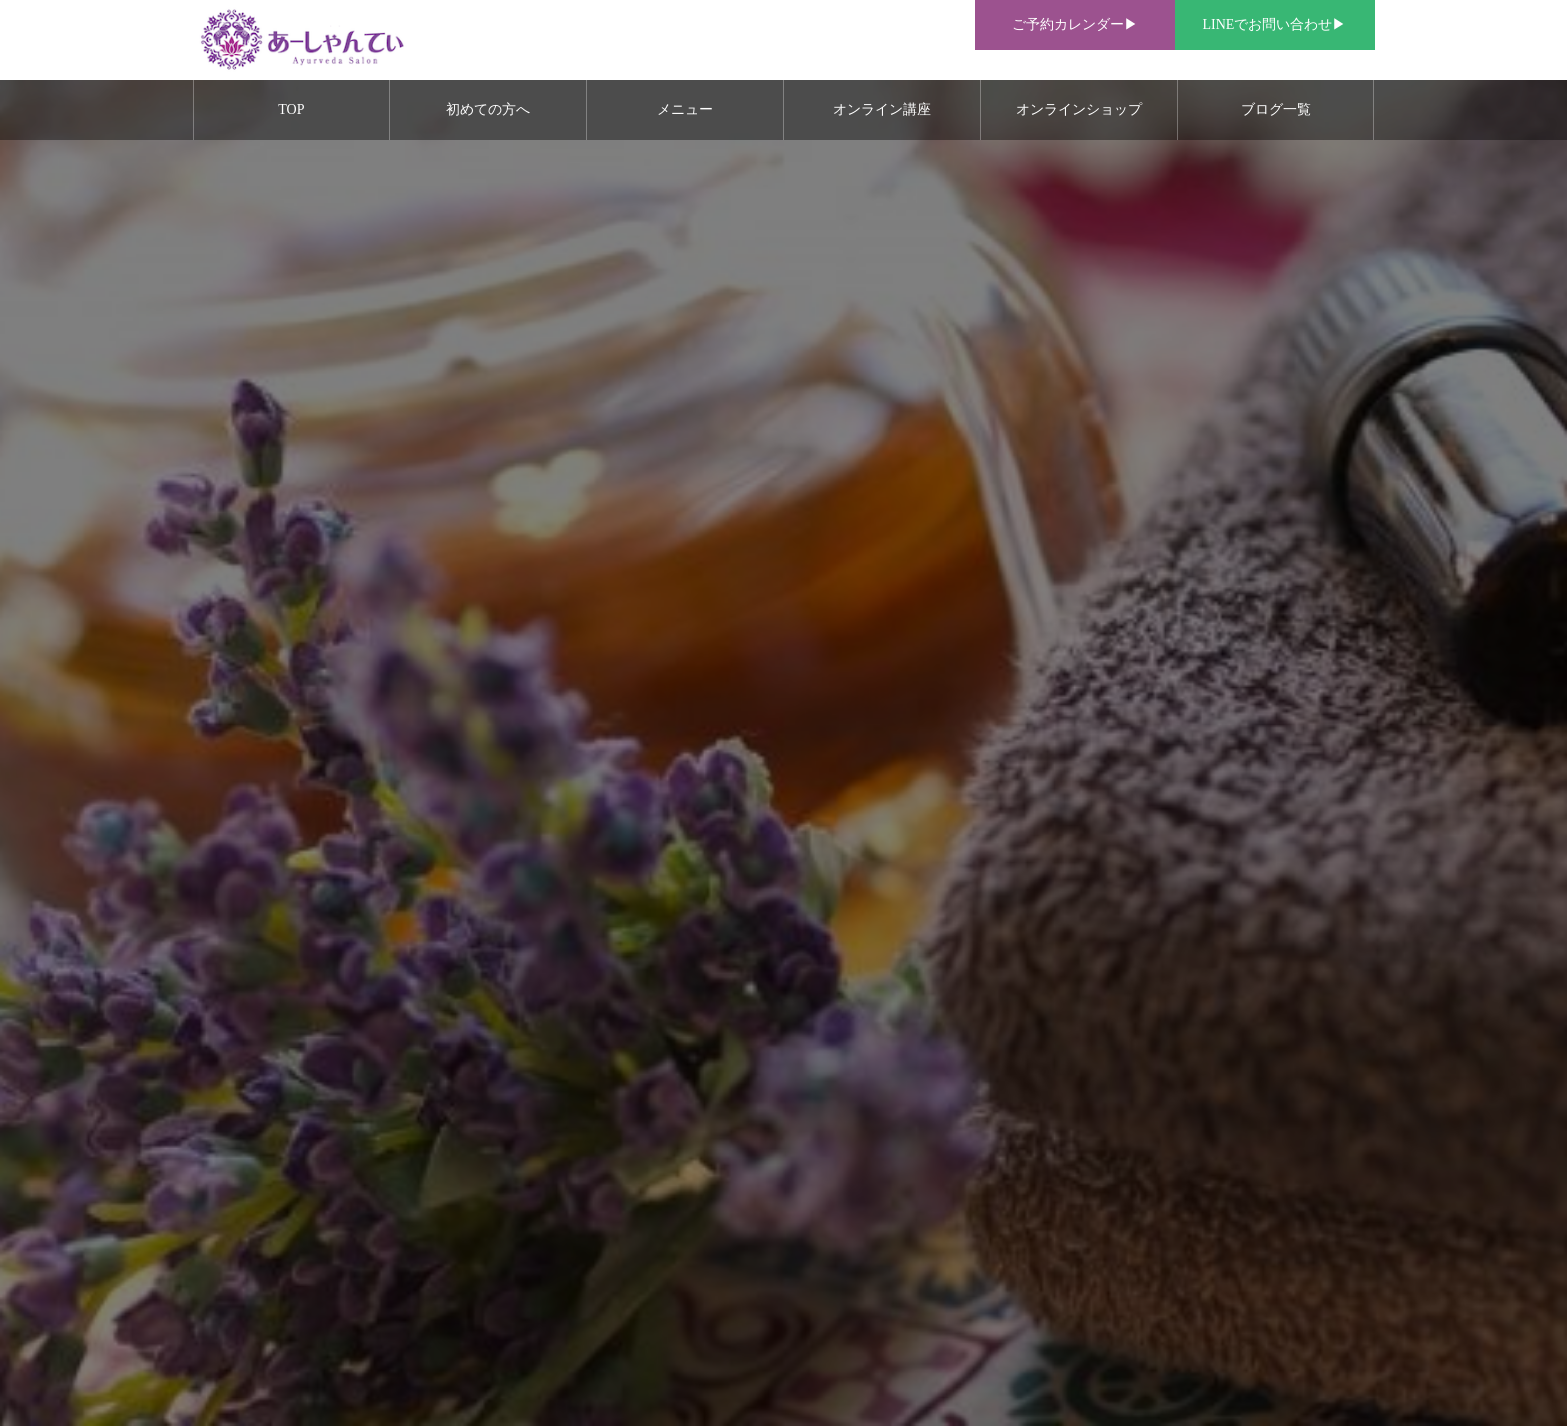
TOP (291, 109)
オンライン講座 (882, 109)
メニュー (685, 109)
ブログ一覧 (1276, 109)
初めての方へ (488, 109)
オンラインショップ (1079, 109)
